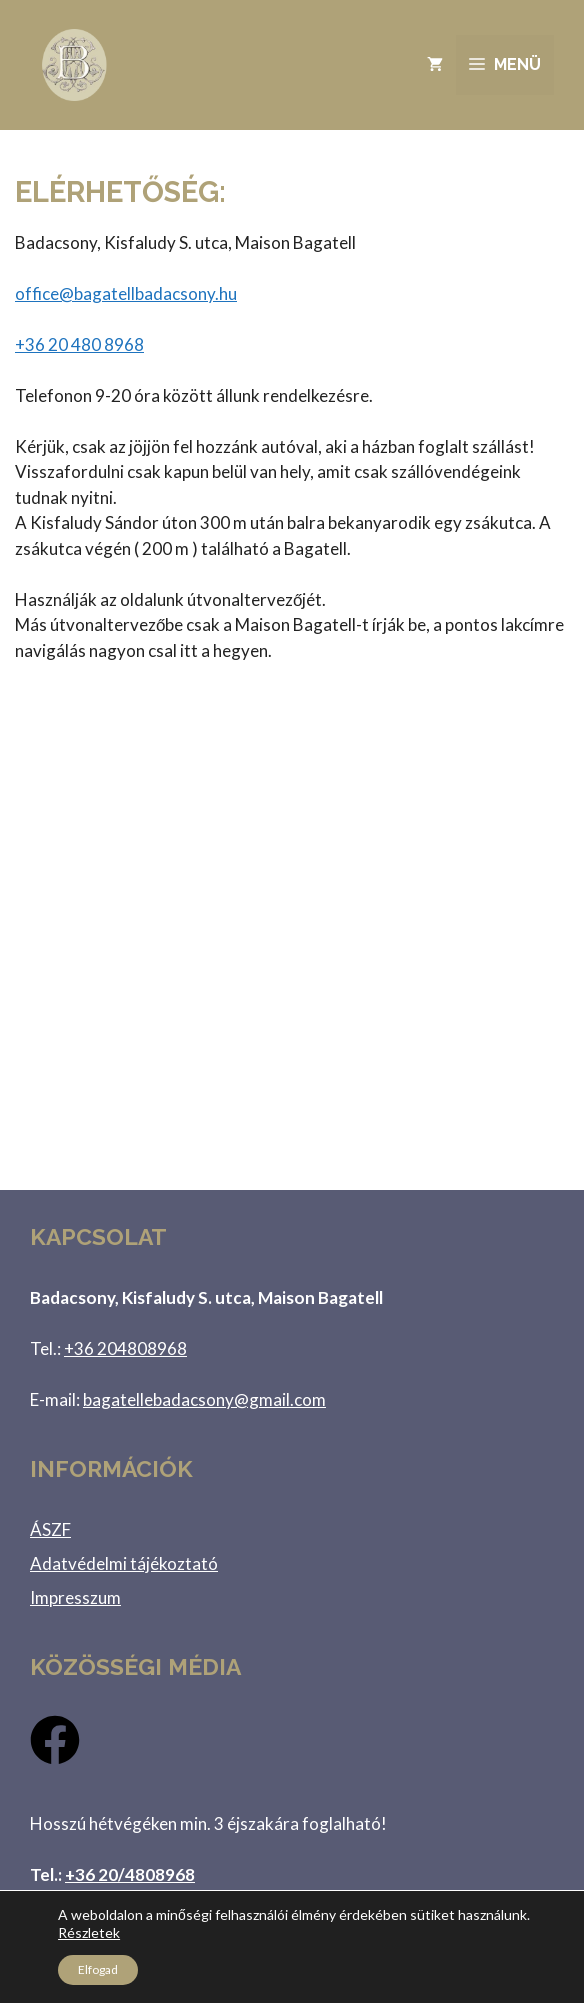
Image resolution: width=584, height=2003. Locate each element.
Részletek (89, 1932)
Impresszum (75, 1597)
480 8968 (79, 344)
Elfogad (98, 1969)
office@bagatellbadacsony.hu (126, 293)
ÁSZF (50, 1529)
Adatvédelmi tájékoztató (124, 1563)
